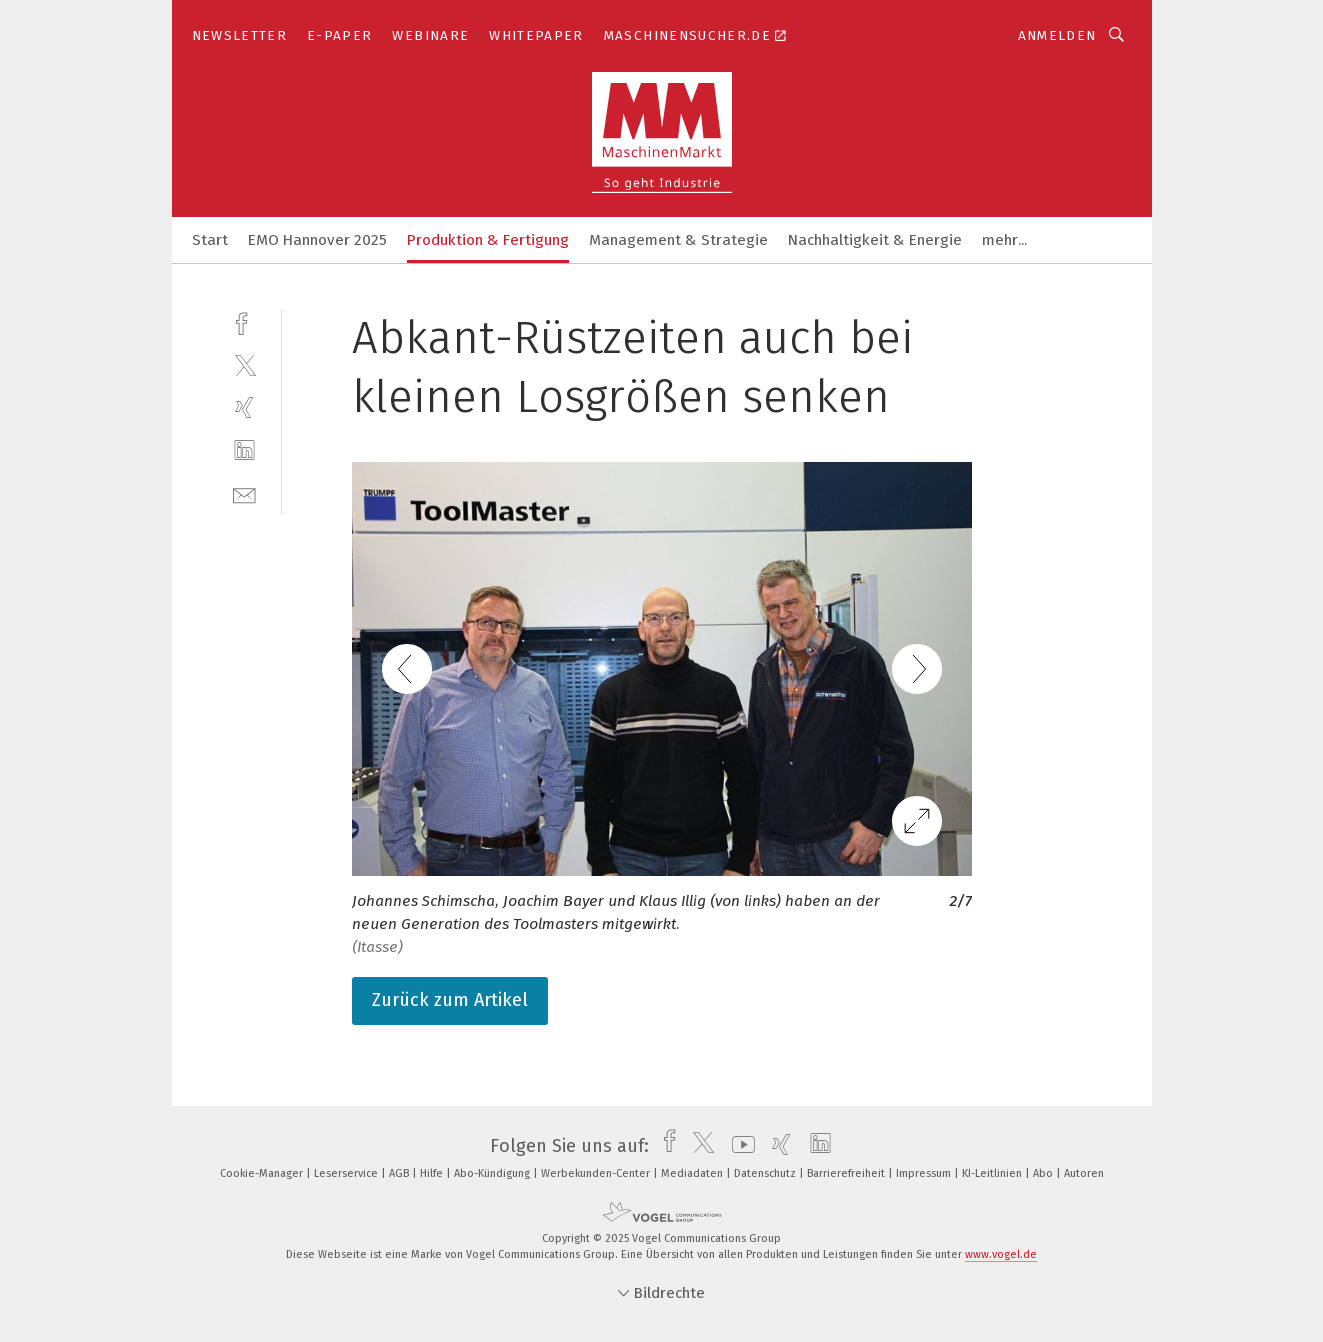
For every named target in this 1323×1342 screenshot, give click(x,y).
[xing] (244, 407)
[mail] (244, 493)
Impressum (925, 1173)
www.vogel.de (1001, 1254)
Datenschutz (766, 1173)
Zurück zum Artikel (450, 1000)
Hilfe (433, 1173)
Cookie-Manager (263, 1173)
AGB (400, 1173)
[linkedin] (244, 450)
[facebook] (244, 321)
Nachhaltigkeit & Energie (875, 240)
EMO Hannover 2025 (317, 240)
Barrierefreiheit (847, 1173)
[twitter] (244, 364)
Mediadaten (693, 1173)
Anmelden (1057, 35)
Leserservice (347, 1173)
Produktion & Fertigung (488, 240)
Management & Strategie (678, 240)
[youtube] (738, 1146)
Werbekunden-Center (597, 1173)
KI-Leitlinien (993, 1173)
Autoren (1084, 1173)
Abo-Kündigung (493, 1173)
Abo (1044, 1173)
